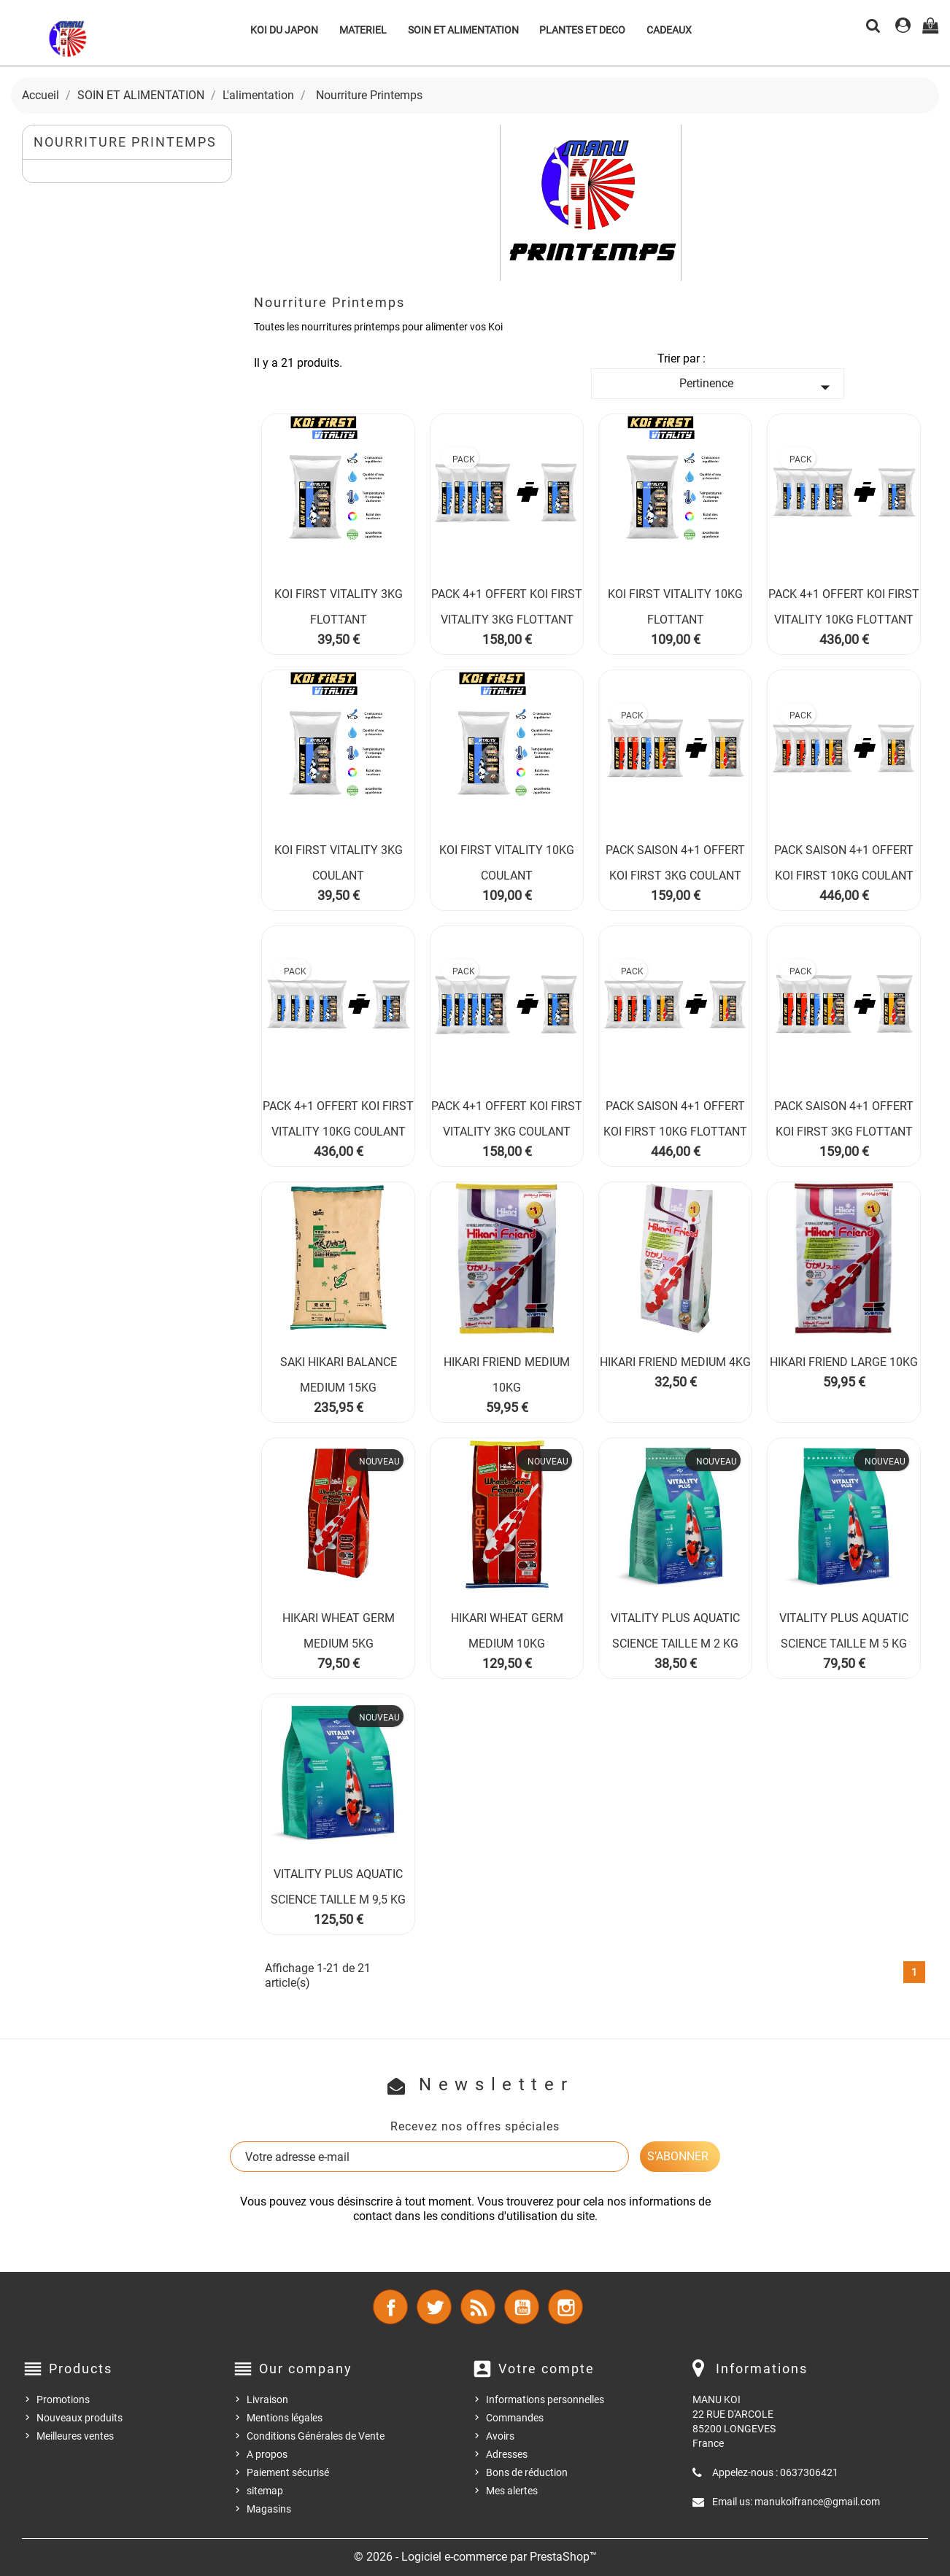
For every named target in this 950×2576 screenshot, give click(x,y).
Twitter (434, 2307)
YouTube (521, 2307)
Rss (478, 2307)
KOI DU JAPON (284, 30)
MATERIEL (363, 30)
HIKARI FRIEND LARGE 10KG (844, 1362)
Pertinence (757, 387)
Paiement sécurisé (288, 2472)
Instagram (565, 2307)
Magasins (269, 2509)
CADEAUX (669, 30)
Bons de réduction (527, 2472)
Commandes (515, 2418)
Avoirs (500, 2436)
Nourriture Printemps (125, 142)
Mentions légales (285, 2418)
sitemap (265, 2491)
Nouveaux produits (79, 2418)
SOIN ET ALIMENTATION (463, 30)
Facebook (390, 2307)
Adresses (507, 2454)
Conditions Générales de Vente (316, 2436)
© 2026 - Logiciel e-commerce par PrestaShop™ (475, 2557)
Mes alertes (512, 2491)
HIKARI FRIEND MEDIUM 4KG (675, 1362)
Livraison (267, 2399)
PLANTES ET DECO (582, 30)
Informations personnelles (545, 2399)
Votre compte (546, 2368)
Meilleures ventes (75, 2436)
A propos (267, 2454)
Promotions (63, 2399)
